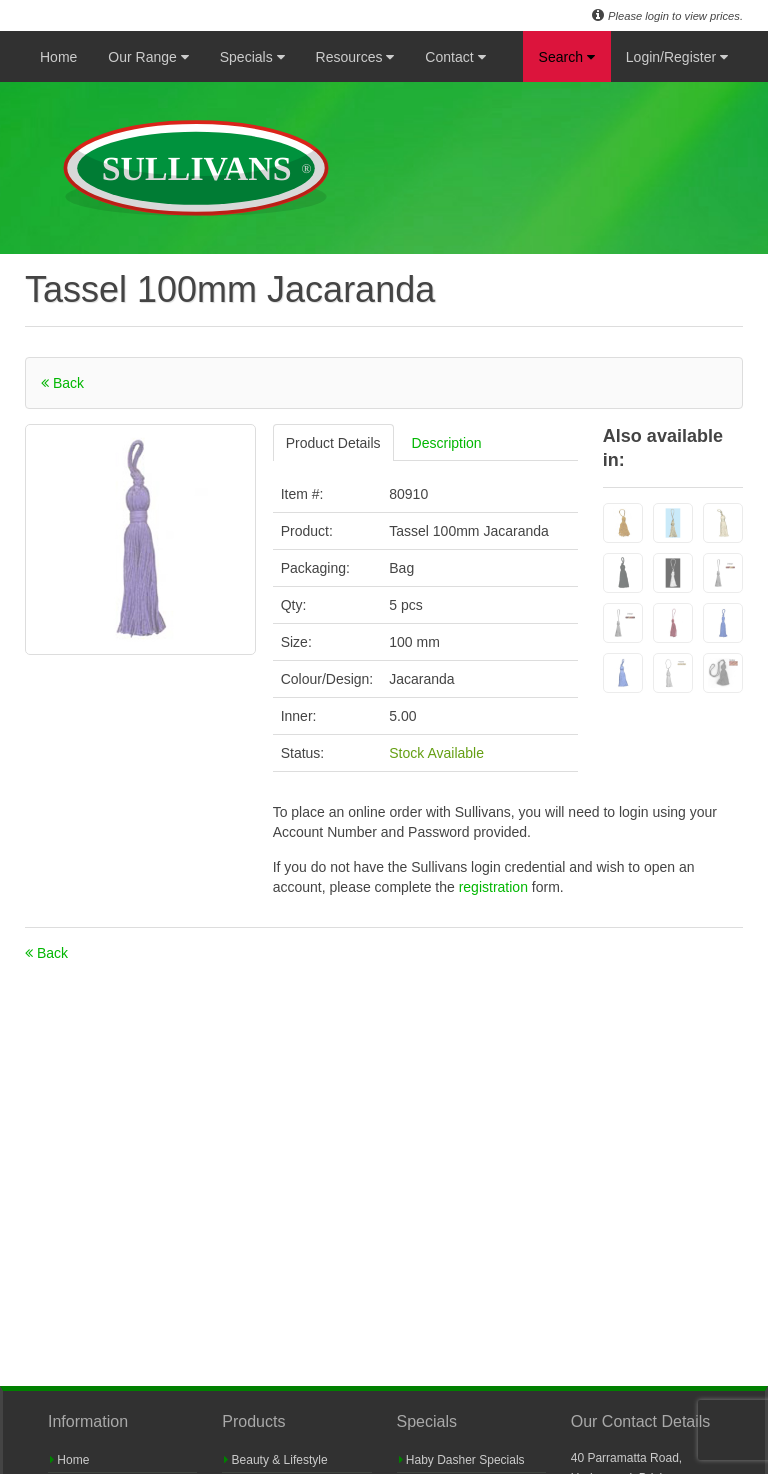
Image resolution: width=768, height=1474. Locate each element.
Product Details (333, 443)
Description (447, 443)
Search (567, 57)
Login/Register (677, 57)
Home (58, 57)
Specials (252, 57)
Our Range (148, 57)
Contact (455, 57)
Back (62, 383)
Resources (355, 57)
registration (495, 887)
